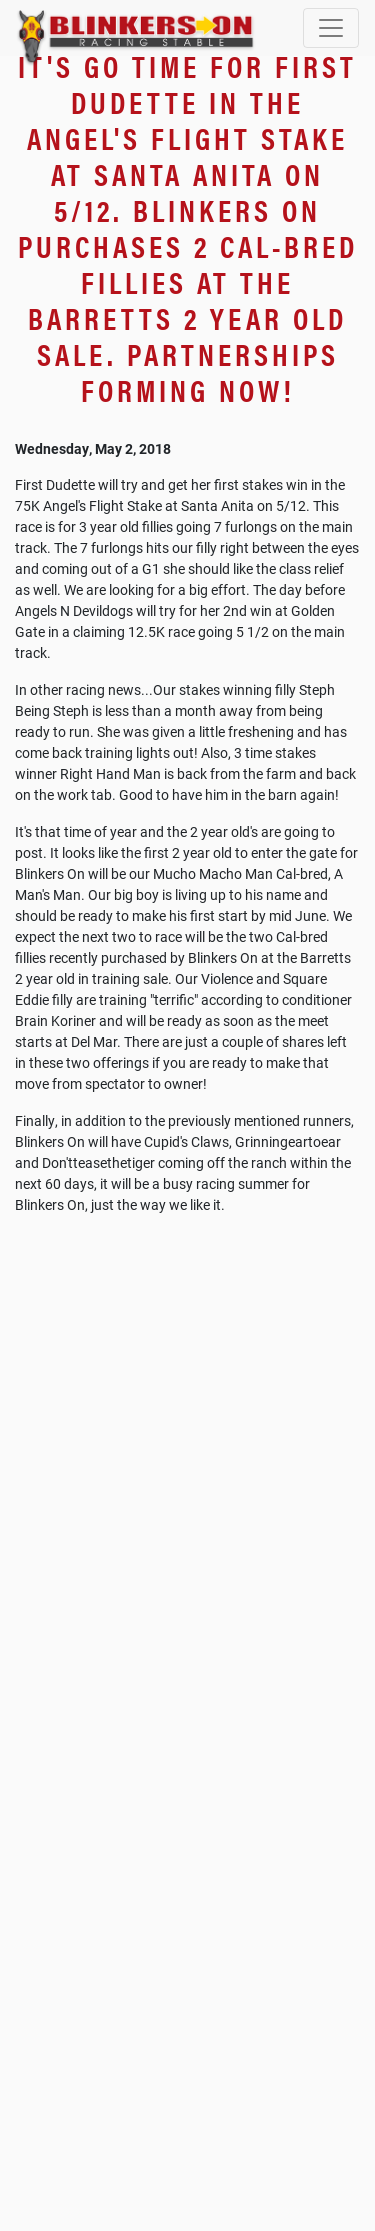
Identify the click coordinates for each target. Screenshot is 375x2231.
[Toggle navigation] (331, 28)
